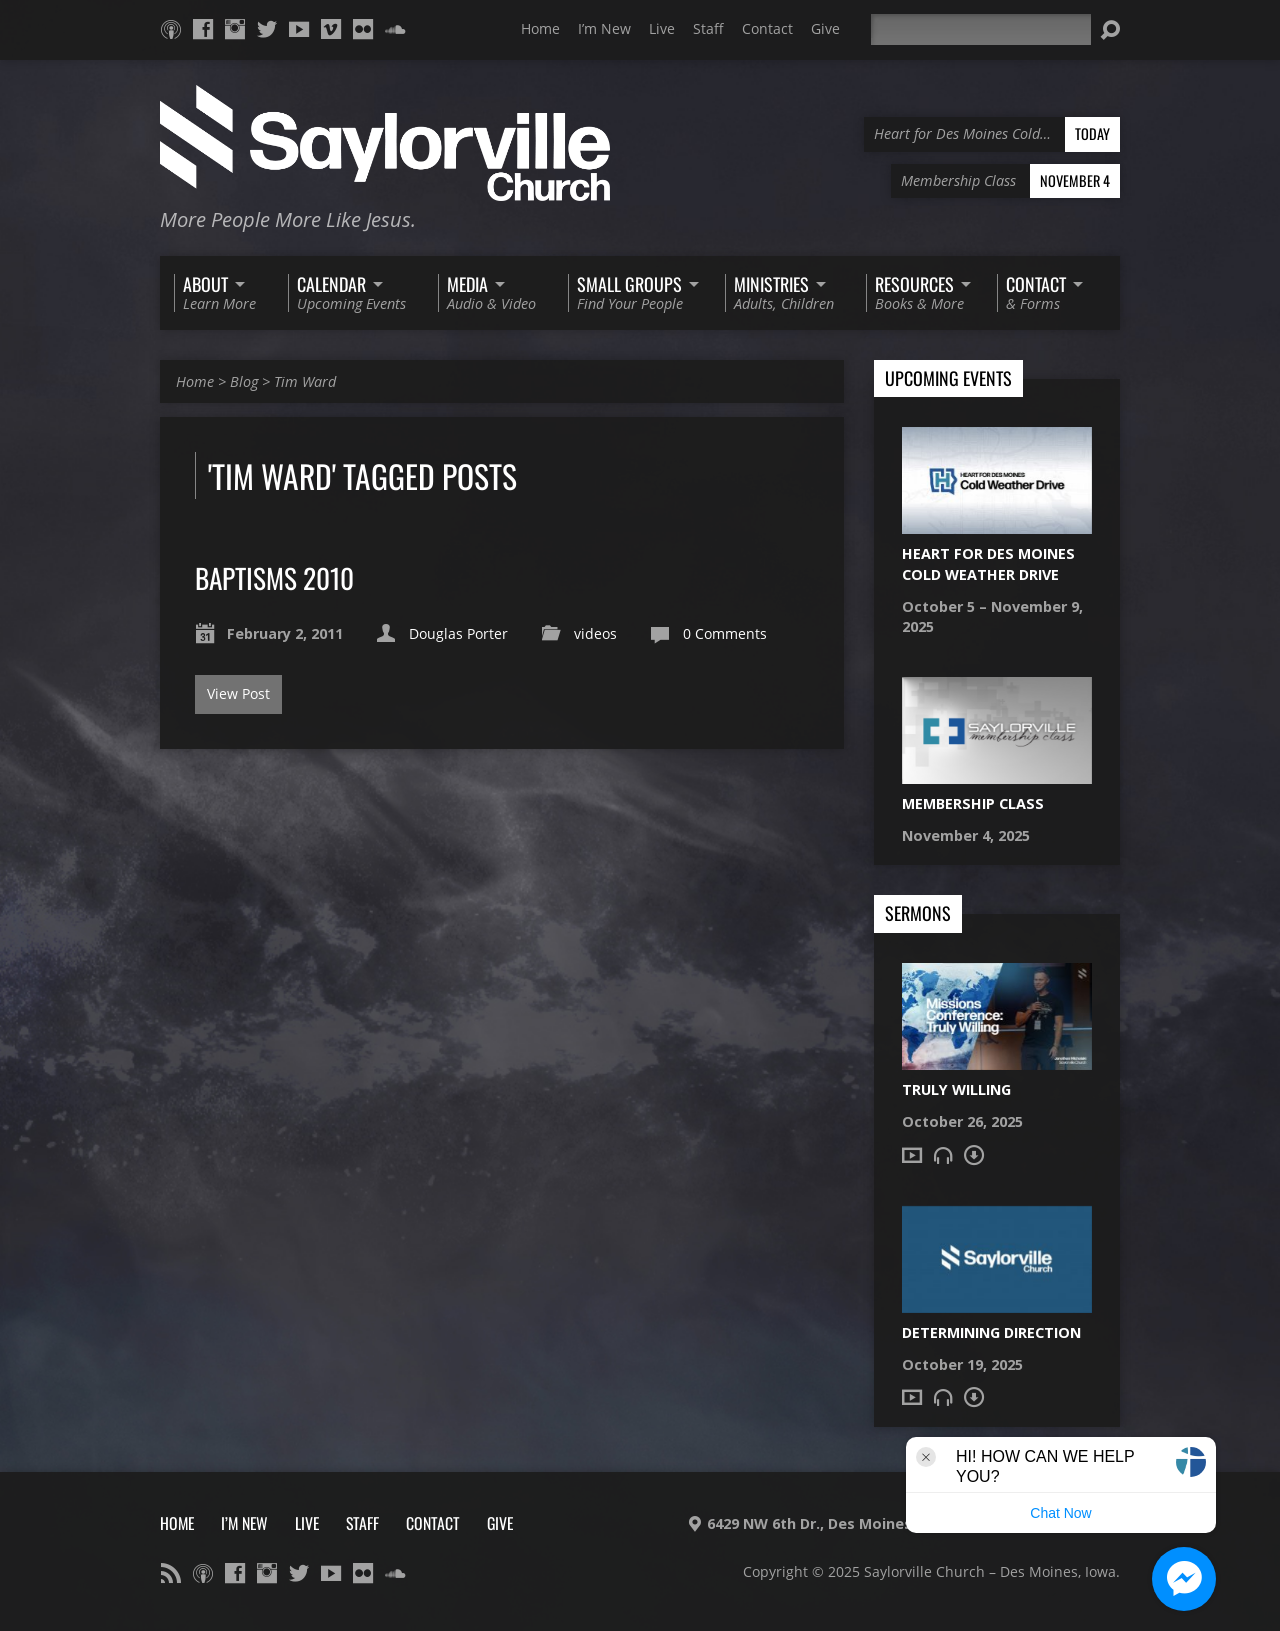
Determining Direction (991, 1332)
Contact (767, 28)
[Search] (981, 29)
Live (662, 28)
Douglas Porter (458, 633)
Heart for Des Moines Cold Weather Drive (988, 563)
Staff (708, 28)
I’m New (604, 28)
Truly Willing (956, 1089)
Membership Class (973, 803)
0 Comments (725, 633)
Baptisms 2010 (274, 577)
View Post (238, 693)
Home (540, 28)
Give (825, 28)
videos (595, 633)
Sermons (918, 914)
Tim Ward (305, 381)
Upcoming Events (948, 379)
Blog (244, 381)
